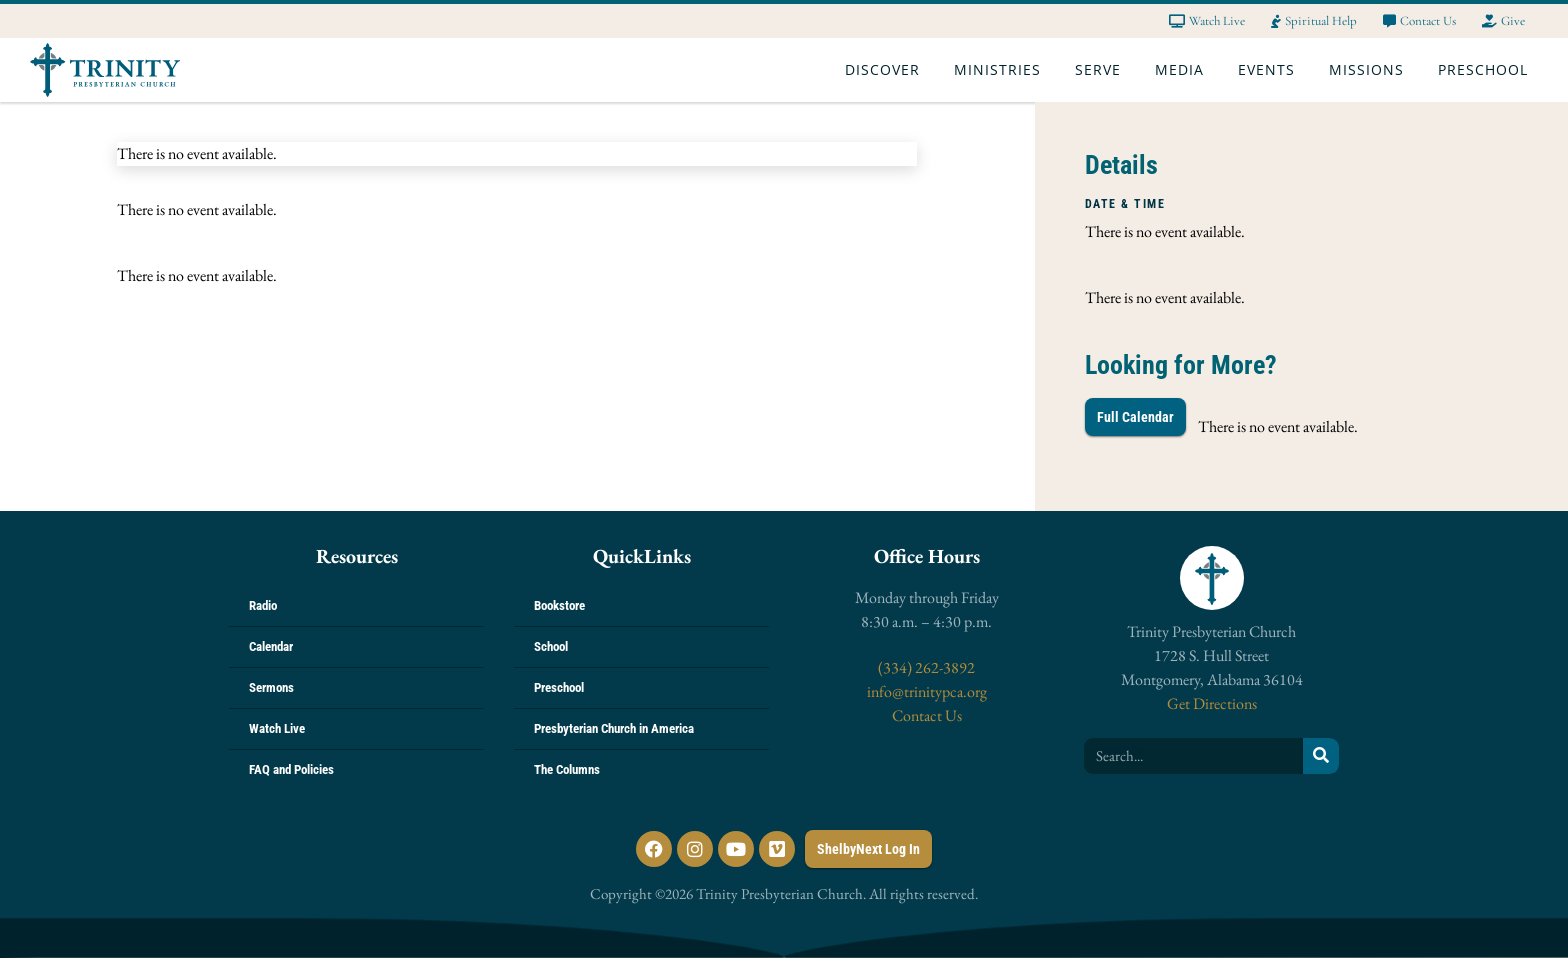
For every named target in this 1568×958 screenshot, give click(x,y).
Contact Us (927, 715)
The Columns (567, 769)
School (551, 646)
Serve (1103, 70)
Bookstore (559, 605)
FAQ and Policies (291, 769)
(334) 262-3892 (926, 667)
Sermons (271, 687)
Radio (263, 605)
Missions (1371, 70)
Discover (887, 70)
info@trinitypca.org (927, 691)
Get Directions (1212, 703)
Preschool (1488, 70)
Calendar (271, 646)
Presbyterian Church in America (614, 728)
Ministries (1002, 70)
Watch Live (277, 728)
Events (1271, 70)
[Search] (1321, 756)
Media (1184, 70)
